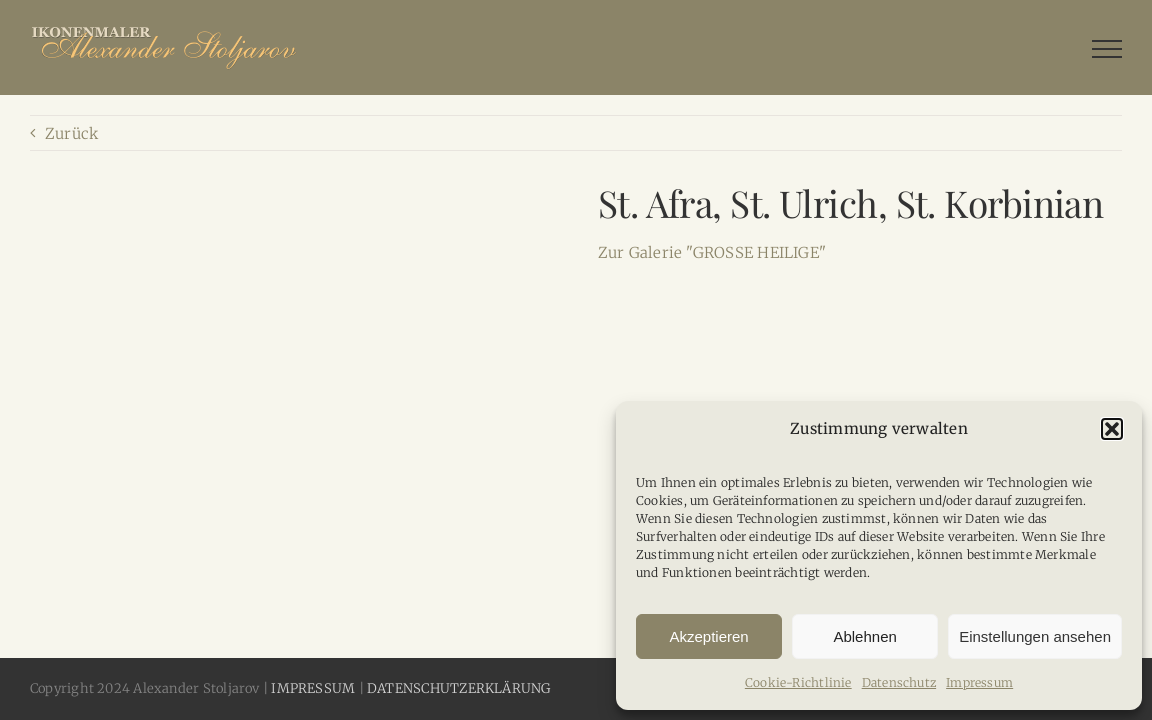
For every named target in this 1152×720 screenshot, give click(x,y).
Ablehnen (864, 636)
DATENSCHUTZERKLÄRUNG (459, 688)
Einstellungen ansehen (1035, 636)
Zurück (71, 133)
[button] (1112, 429)
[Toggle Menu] (1107, 49)
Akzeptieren (708, 636)
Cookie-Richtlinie (798, 682)
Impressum (979, 682)
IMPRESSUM (313, 688)
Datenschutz (899, 682)
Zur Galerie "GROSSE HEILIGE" (712, 252)
